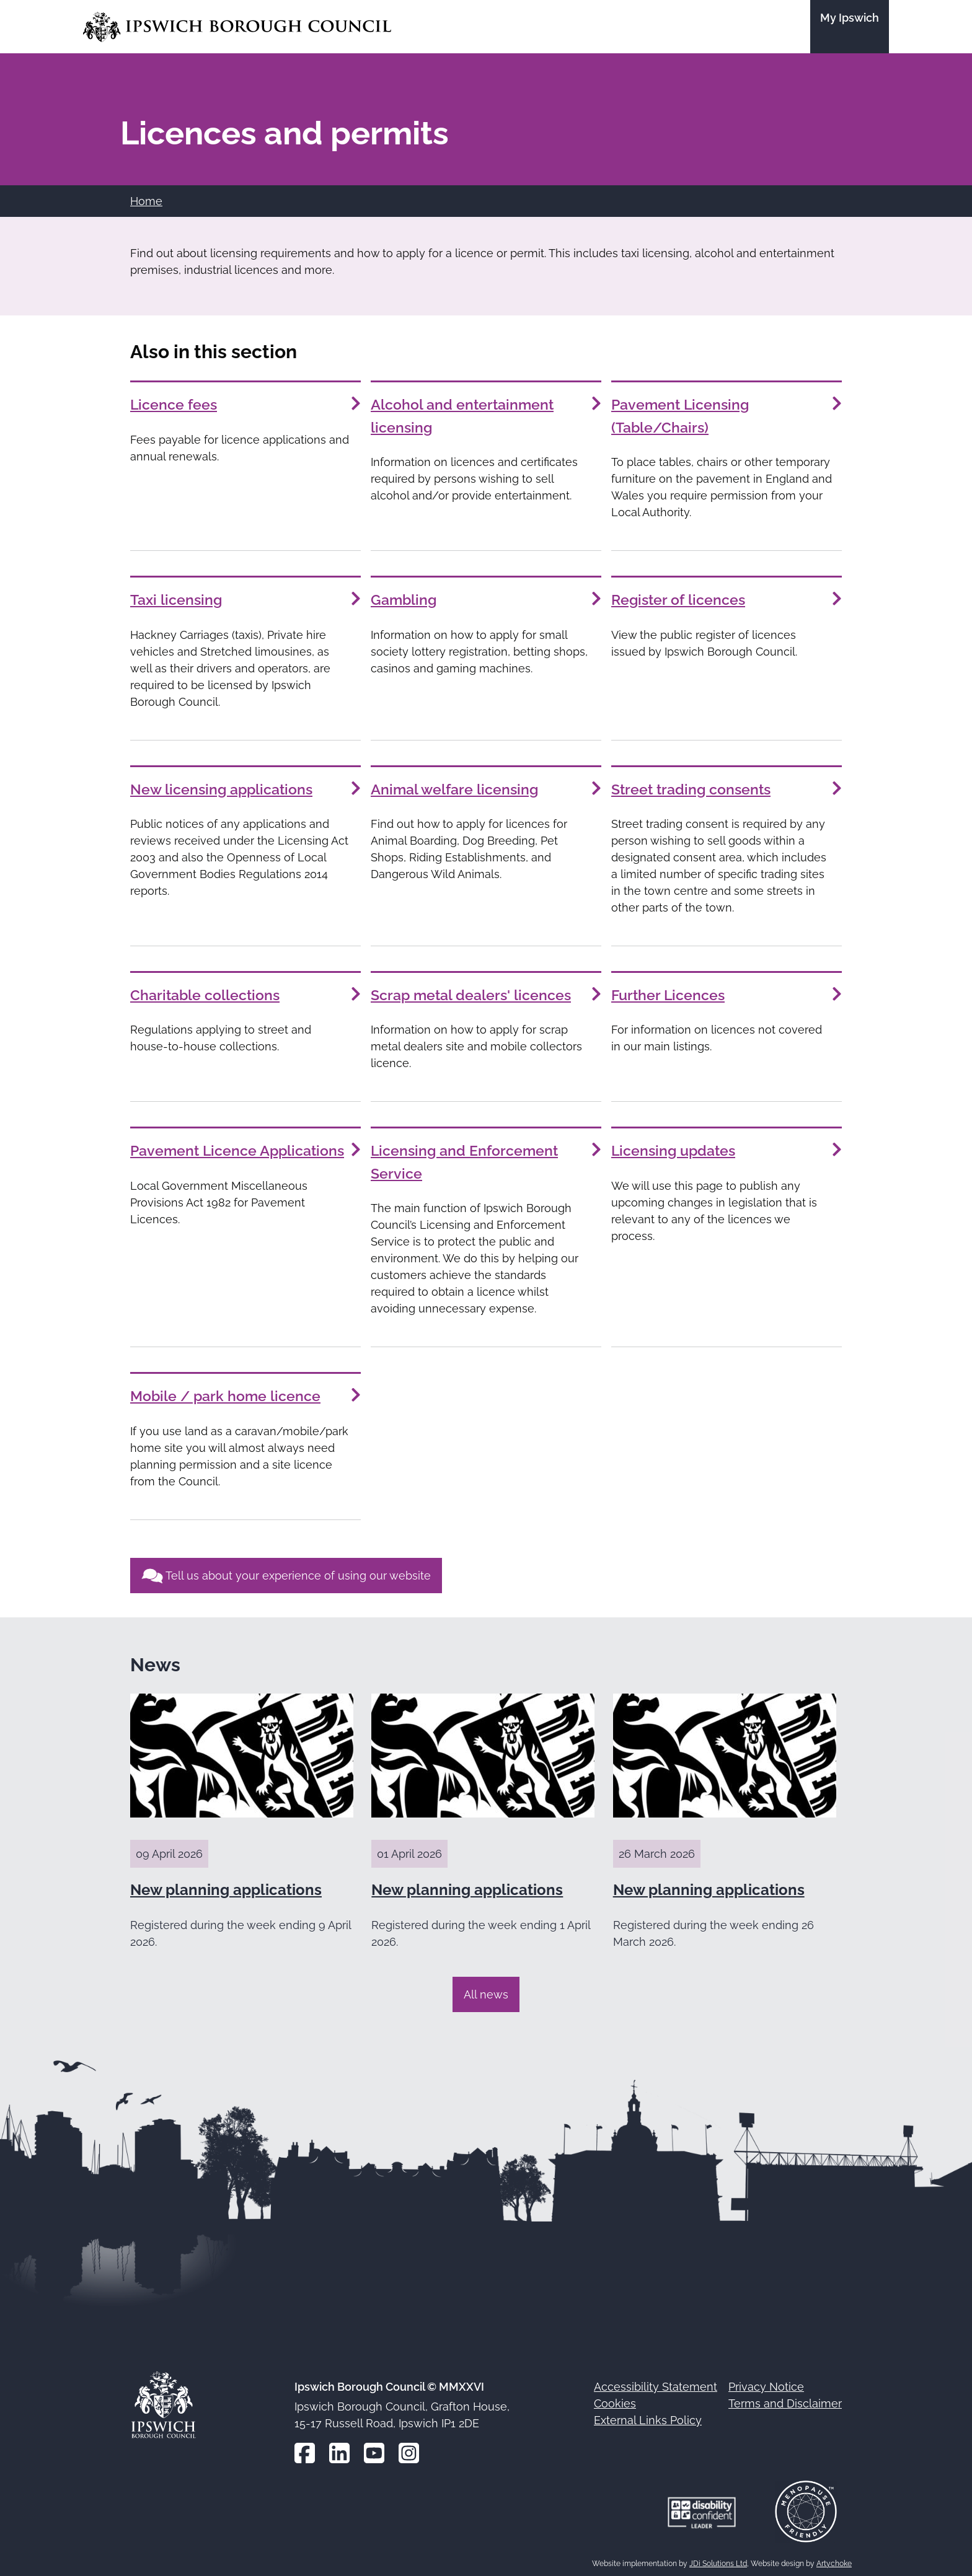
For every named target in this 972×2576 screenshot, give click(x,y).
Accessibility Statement (655, 2382)
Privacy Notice (766, 2382)
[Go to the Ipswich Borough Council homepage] (237, 27)
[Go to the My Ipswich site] (849, 26)
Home (146, 201)
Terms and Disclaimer (785, 2399)
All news (486, 1989)
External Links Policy (648, 2415)
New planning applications (226, 1885)
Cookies (615, 2399)
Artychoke (834, 2558)
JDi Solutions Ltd (718, 2558)
